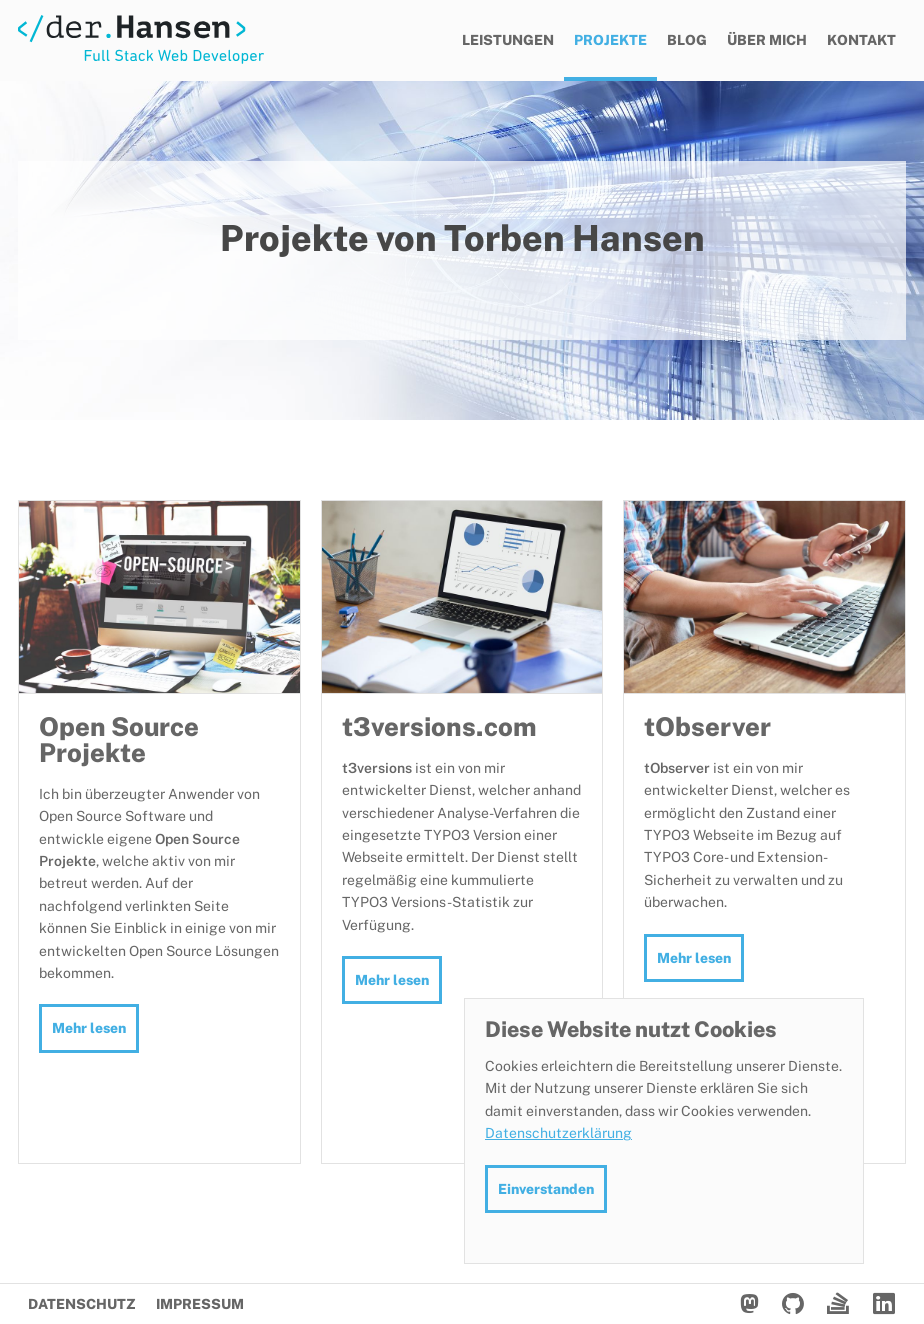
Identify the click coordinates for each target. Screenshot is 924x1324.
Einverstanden (546, 1189)
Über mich (767, 40)
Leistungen (508, 40)
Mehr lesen (89, 1028)
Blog (687, 40)
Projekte (610, 40)
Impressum (200, 1304)
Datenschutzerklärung (558, 1133)
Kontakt (861, 40)
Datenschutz (82, 1304)
